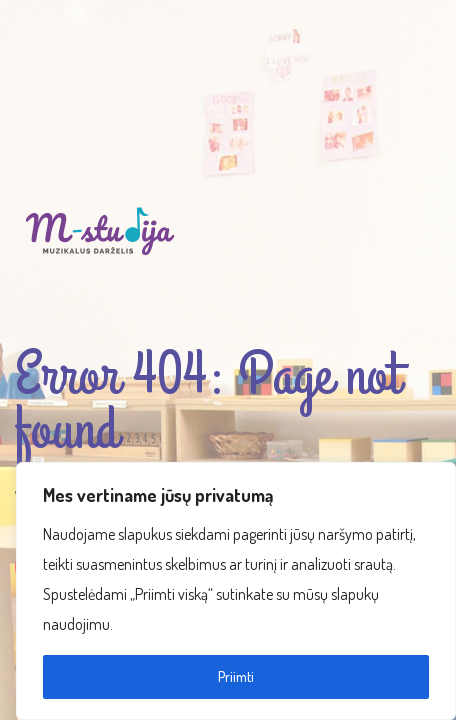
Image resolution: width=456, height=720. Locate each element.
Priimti (236, 676)
